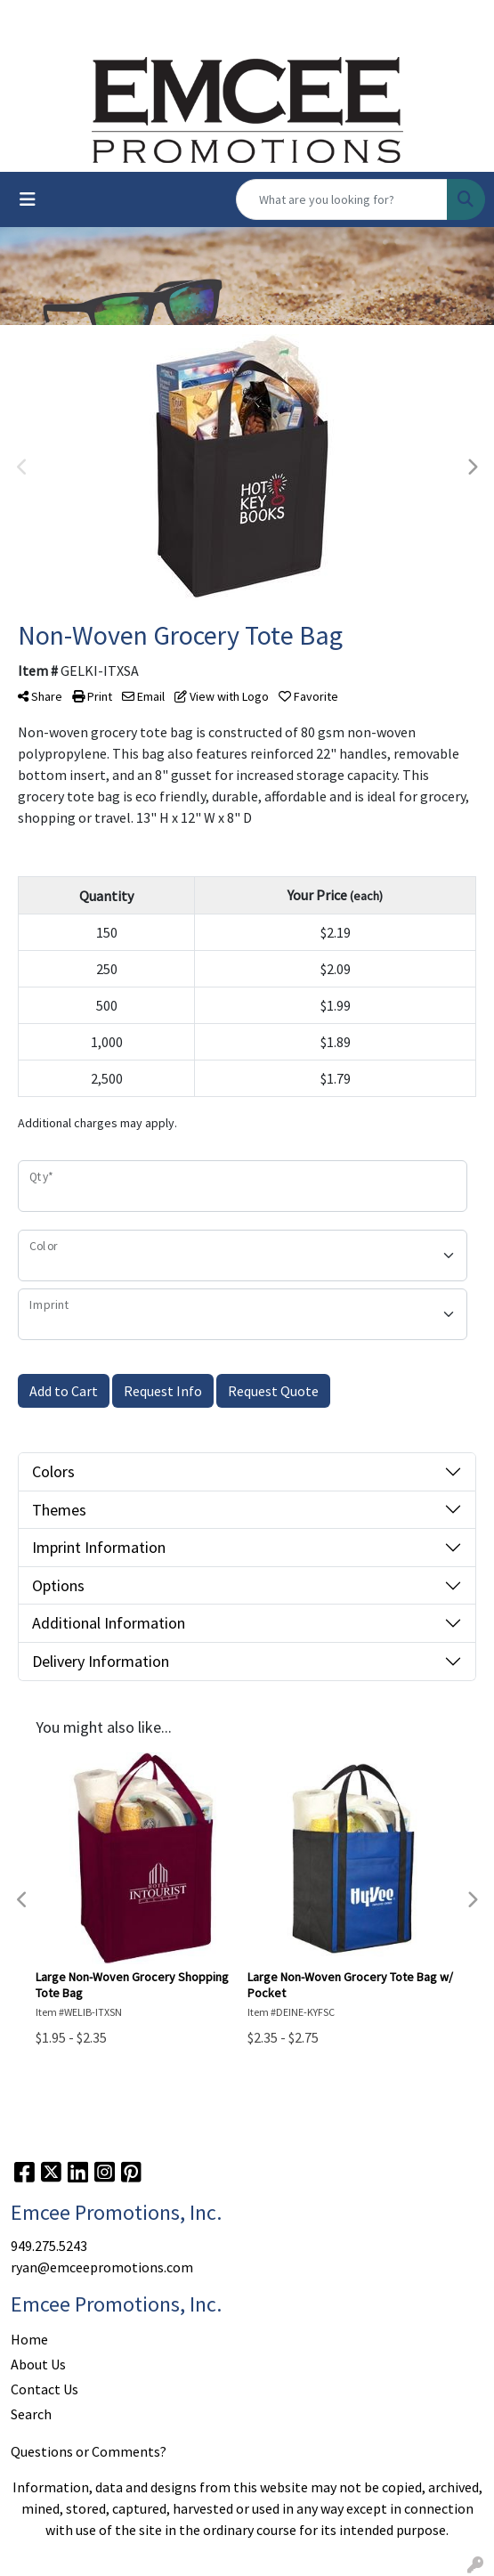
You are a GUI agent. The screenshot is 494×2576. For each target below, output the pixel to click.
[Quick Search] (342, 199)
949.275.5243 (49, 2246)
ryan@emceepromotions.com (102, 2267)
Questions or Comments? (88, 2451)
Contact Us (44, 2389)
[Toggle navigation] (27, 199)
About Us (38, 2364)
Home (29, 2339)
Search (31, 2414)
